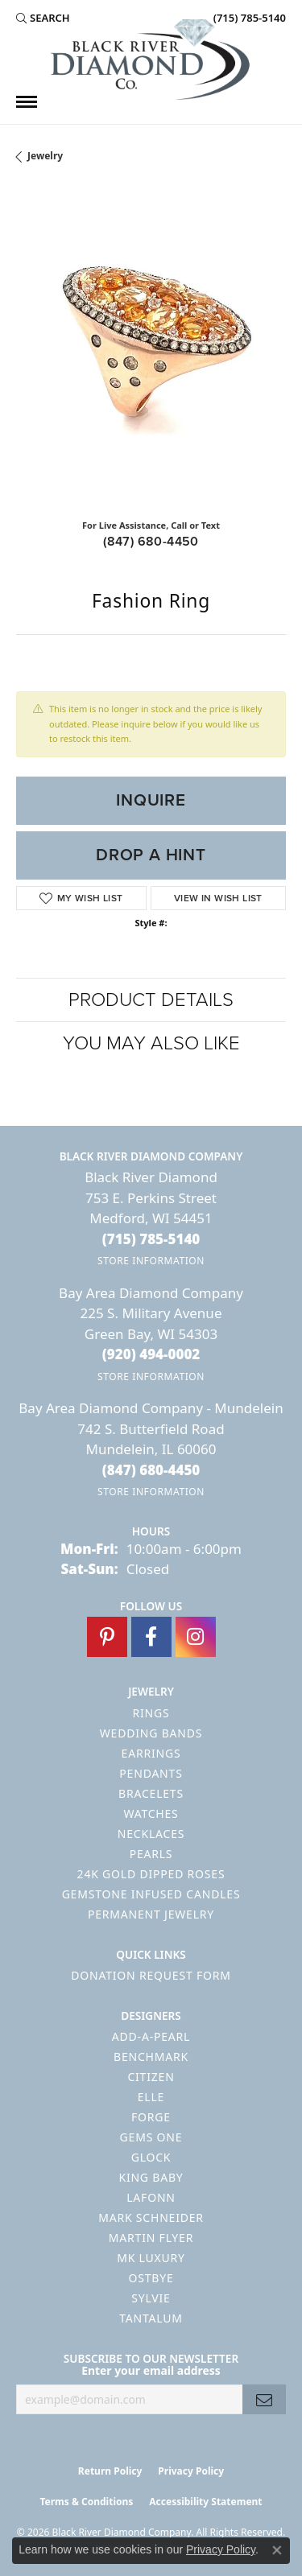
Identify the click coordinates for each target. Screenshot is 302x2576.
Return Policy (110, 2471)
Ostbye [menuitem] (150, 2277)
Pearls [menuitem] (151, 1853)
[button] (43, 17)
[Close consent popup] (277, 2550)
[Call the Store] (151, 1239)
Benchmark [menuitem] (151, 2056)
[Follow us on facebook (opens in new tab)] (151, 1637)
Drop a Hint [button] (151, 855)
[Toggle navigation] (26, 102)
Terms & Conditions (86, 2501)
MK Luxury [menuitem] (151, 2257)
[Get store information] (151, 1260)
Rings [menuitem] (151, 1713)
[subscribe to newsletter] (264, 2399)
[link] (248, 17)
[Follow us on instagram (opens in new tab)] (196, 1637)
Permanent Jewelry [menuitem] (151, 1914)
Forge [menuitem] (151, 2117)
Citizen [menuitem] (150, 2076)
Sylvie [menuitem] (150, 2298)
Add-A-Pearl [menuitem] (151, 2036)
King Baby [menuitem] (150, 2177)
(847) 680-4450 (151, 541)
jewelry (45, 156)
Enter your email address (151, 2370)
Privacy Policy (191, 2471)
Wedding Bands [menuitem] (151, 1733)
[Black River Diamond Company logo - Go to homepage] (151, 59)
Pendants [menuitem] (150, 1773)
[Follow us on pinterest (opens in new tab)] (107, 1637)
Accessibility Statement (205, 2501)
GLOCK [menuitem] (151, 2157)
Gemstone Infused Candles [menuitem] (151, 1894)
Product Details (151, 999)
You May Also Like (151, 1042)
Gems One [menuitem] (151, 2137)
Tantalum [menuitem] (151, 2318)
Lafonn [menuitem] (151, 2197)
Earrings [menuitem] (151, 1753)
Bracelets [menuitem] (151, 1793)
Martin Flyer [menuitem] (151, 2237)
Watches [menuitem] (150, 1813)
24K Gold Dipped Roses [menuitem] (151, 1874)
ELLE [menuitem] (151, 2096)
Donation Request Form (150, 1975)
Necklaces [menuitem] (151, 1833)
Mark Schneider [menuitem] (151, 2217)
